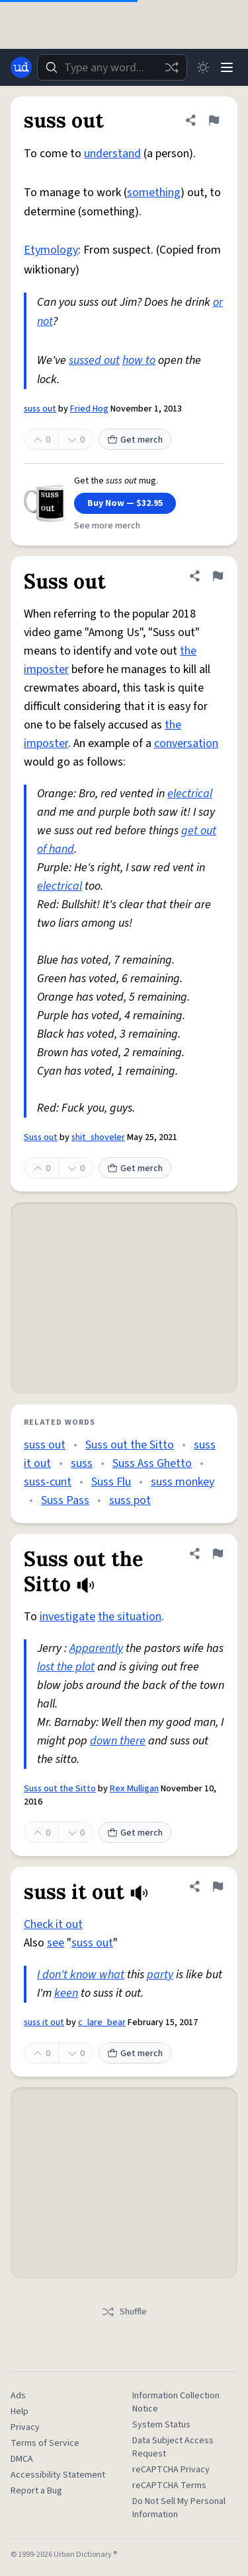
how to (138, 360)
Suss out (41, 1137)
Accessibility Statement (58, 2475)
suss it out (44, 2022)
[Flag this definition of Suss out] (217, 576)
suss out (40, 408)
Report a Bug (36, 2490)
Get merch (135, 440)
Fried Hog (89, 408)
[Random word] (171, 67)
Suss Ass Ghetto (152, 1463)
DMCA (22, 2459)
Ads (18, 2395)
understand (112, 153)
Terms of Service (45, 2443)
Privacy (25, 2427)
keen (66, 1993)
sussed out (94, 360)
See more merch (107, 525)
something (154, 192)
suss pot (130, 1500)
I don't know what (80, 1974)
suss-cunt (47, 1482)
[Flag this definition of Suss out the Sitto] (217, 1553)
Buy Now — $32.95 (125, 503)
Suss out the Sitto (129, 1445)
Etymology (51, 250)
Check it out (53, 1924)
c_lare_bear (102, 2022)
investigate (67, 1616)
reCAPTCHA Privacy (171, 2469)
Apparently (96, 1648)
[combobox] (112, 67)
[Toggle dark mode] (203, 67)
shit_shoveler (98, 1137)
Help (19, 2411)
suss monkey (182, 1482)
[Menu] (226, 67)
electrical (189, 793)
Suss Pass (65, 1500)
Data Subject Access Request (173, 2447)
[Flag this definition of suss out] (213, 120)
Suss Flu (111, 1482)
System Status (161, 2424)
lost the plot (66, 1667)
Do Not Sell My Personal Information (179, 2508)
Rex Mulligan (134, 1788)
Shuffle (124, 2311)
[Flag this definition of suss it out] (217, 1886)
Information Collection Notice (176, 2402)
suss (82, 1463)
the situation (129, 1616)
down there (117, 1741)
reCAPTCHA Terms (169, 2485)
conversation (186, 743)
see (55, 1943)
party (160, 1974)
